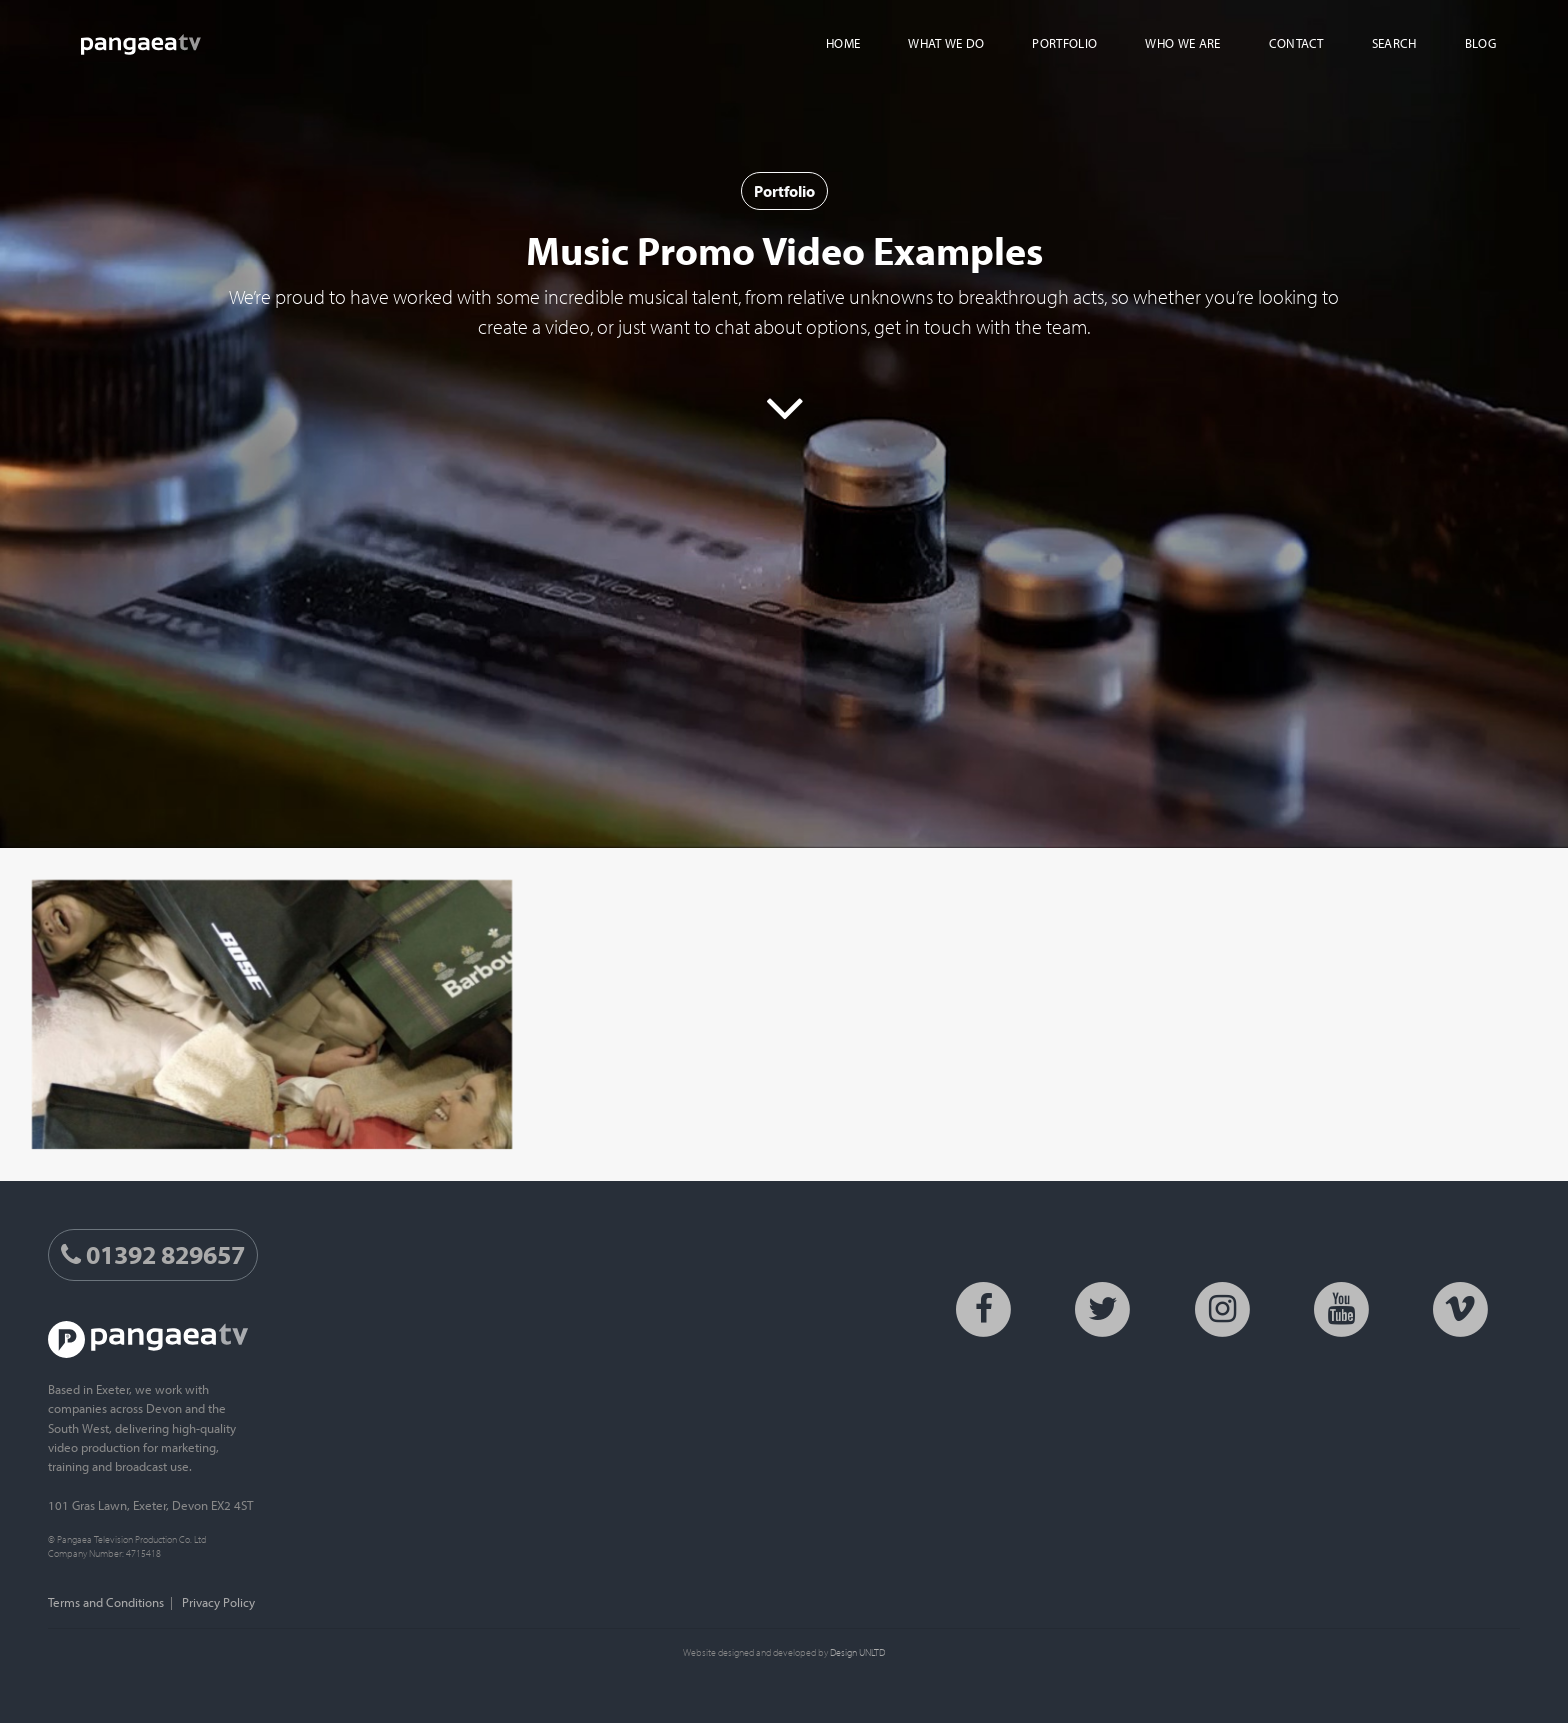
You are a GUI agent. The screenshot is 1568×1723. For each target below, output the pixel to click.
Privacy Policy (218, 1602)
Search (1394, 43)
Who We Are (1182, 43)
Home (843, 43)
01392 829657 (153, 1254)
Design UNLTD (857, 1652)
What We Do (946, 43)
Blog (1480, 43)
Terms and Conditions (106, 1602)
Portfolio (784, 191)
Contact (1296, 43)
